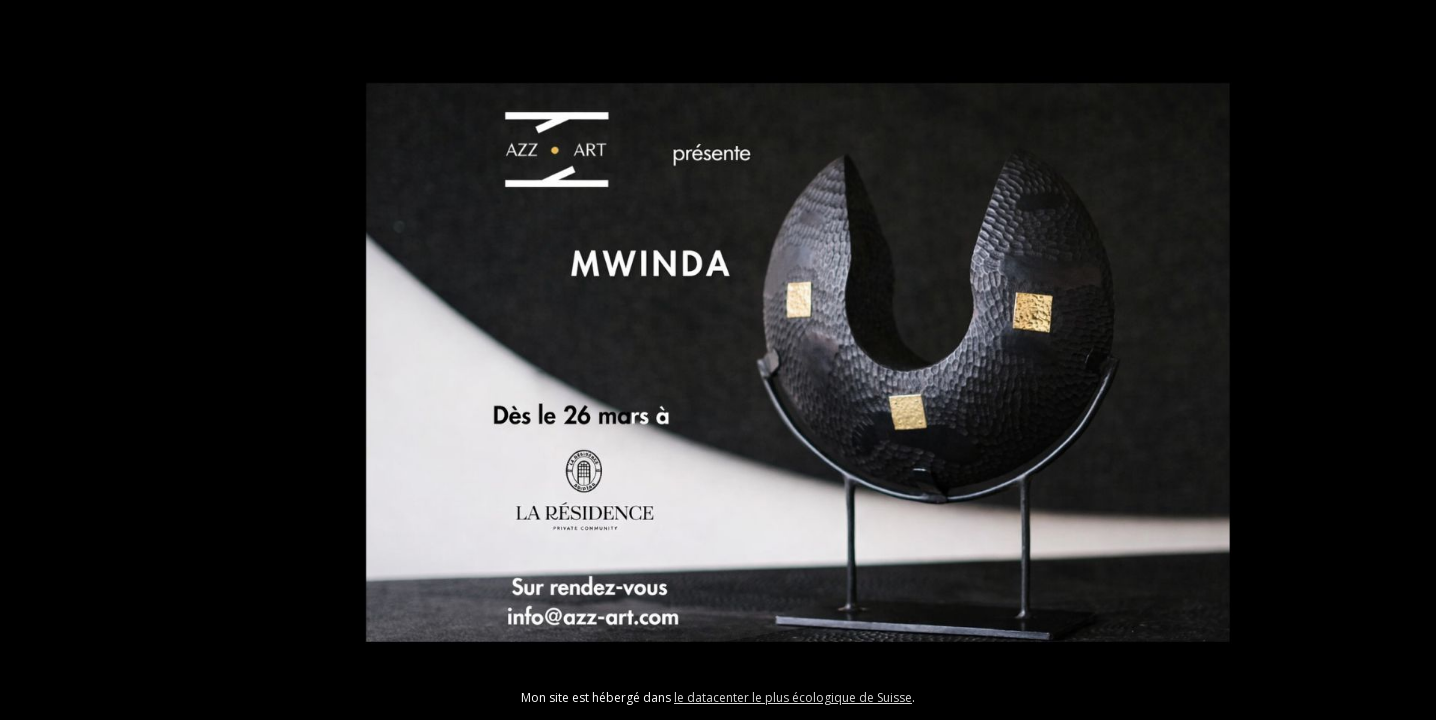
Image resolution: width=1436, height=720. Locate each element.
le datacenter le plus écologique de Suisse (793, 697)
